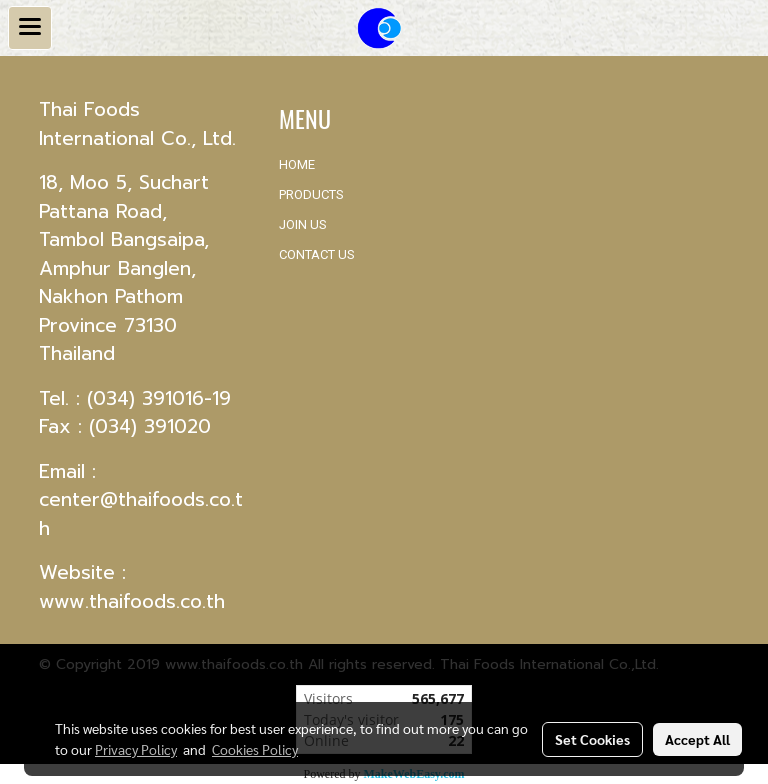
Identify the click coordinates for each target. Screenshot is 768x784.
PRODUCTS (311, 194)
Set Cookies (592, 739)
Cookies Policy (255, 749)
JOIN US (303, 224)
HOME (297, 164)
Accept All (697, 739)
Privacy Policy (136, 749)
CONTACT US (317, 254)
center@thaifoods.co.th (141, 514)
